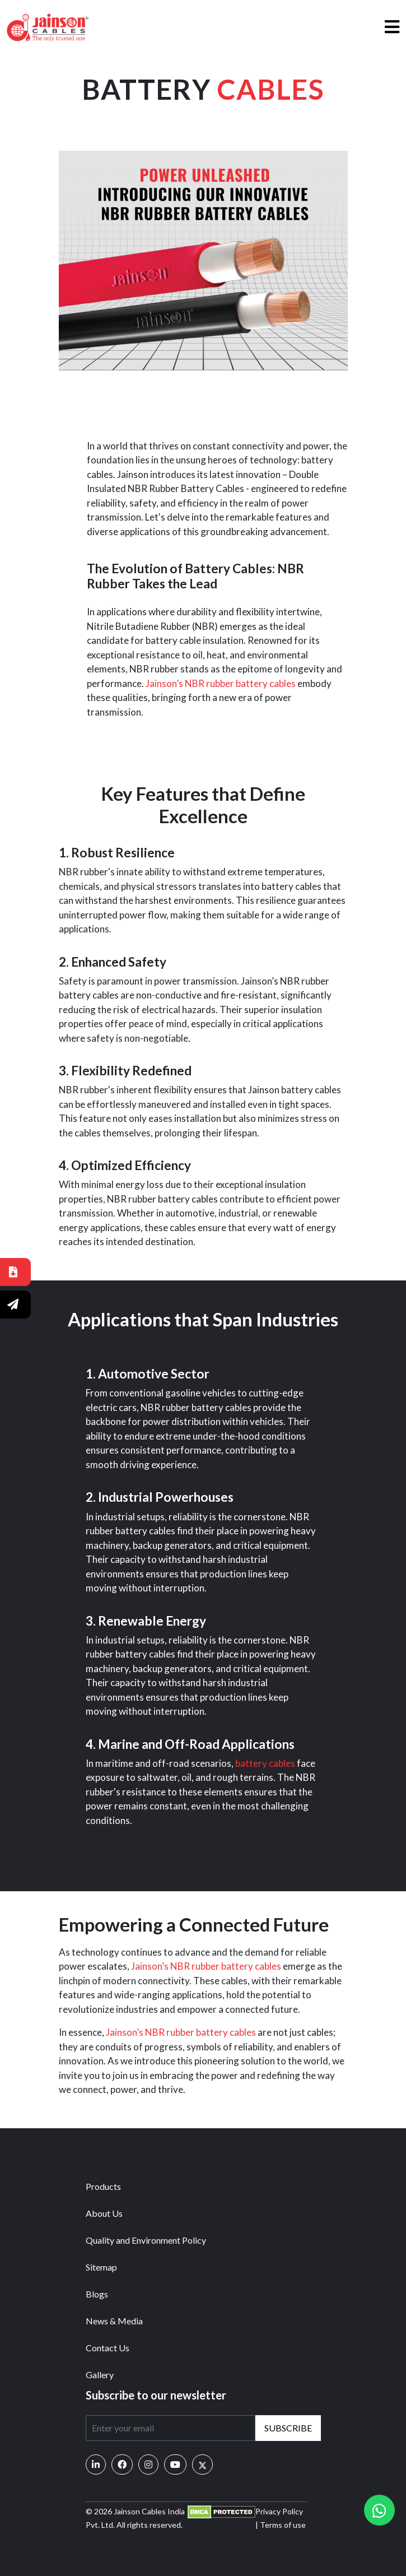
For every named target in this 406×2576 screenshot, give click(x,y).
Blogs (97, 2294)
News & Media (114, 2320)
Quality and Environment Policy (146, 2240)
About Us (104, 2213)
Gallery (100, 2374)
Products (103, 2186)
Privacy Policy (279, 2511)
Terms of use (283, 2524)
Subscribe (288, 2427)
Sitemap (101, 2267)
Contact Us (107, 2347)
